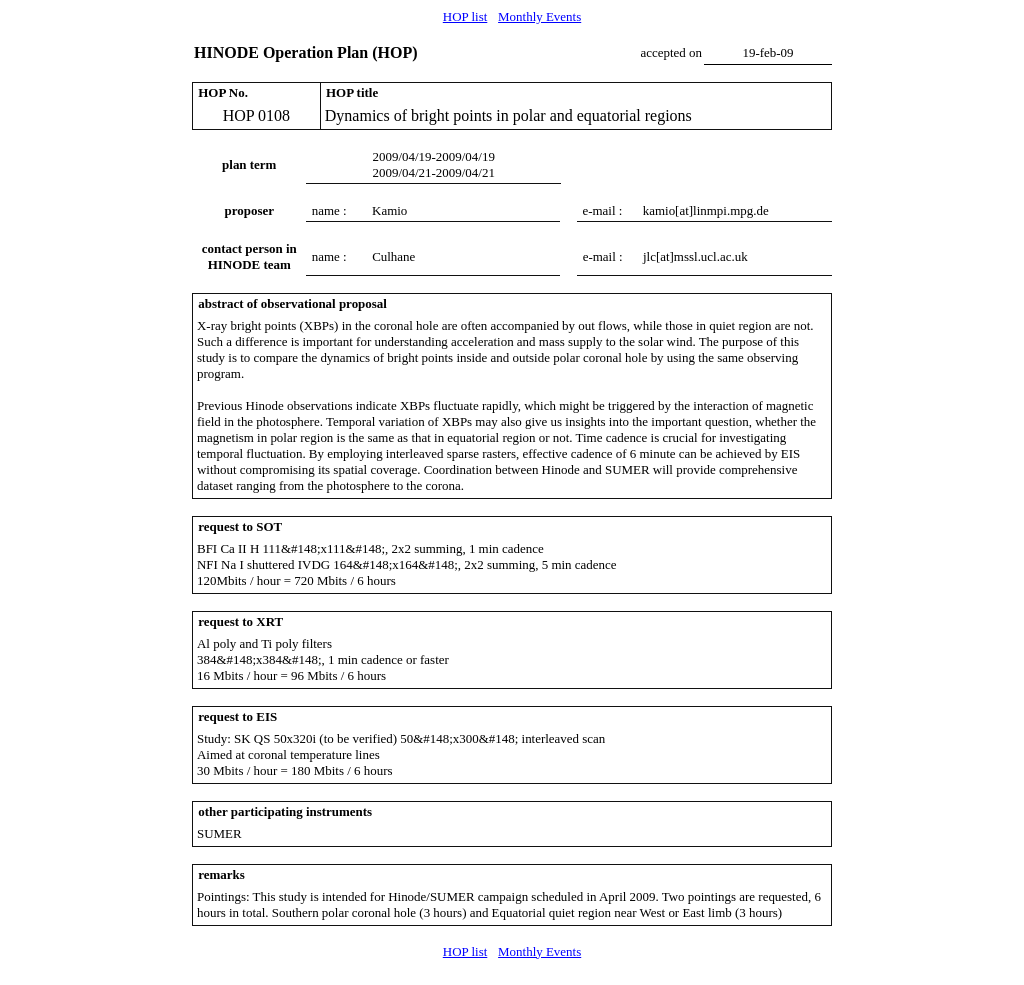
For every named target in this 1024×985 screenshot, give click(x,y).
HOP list (465, 16)
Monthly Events (539, 16)
